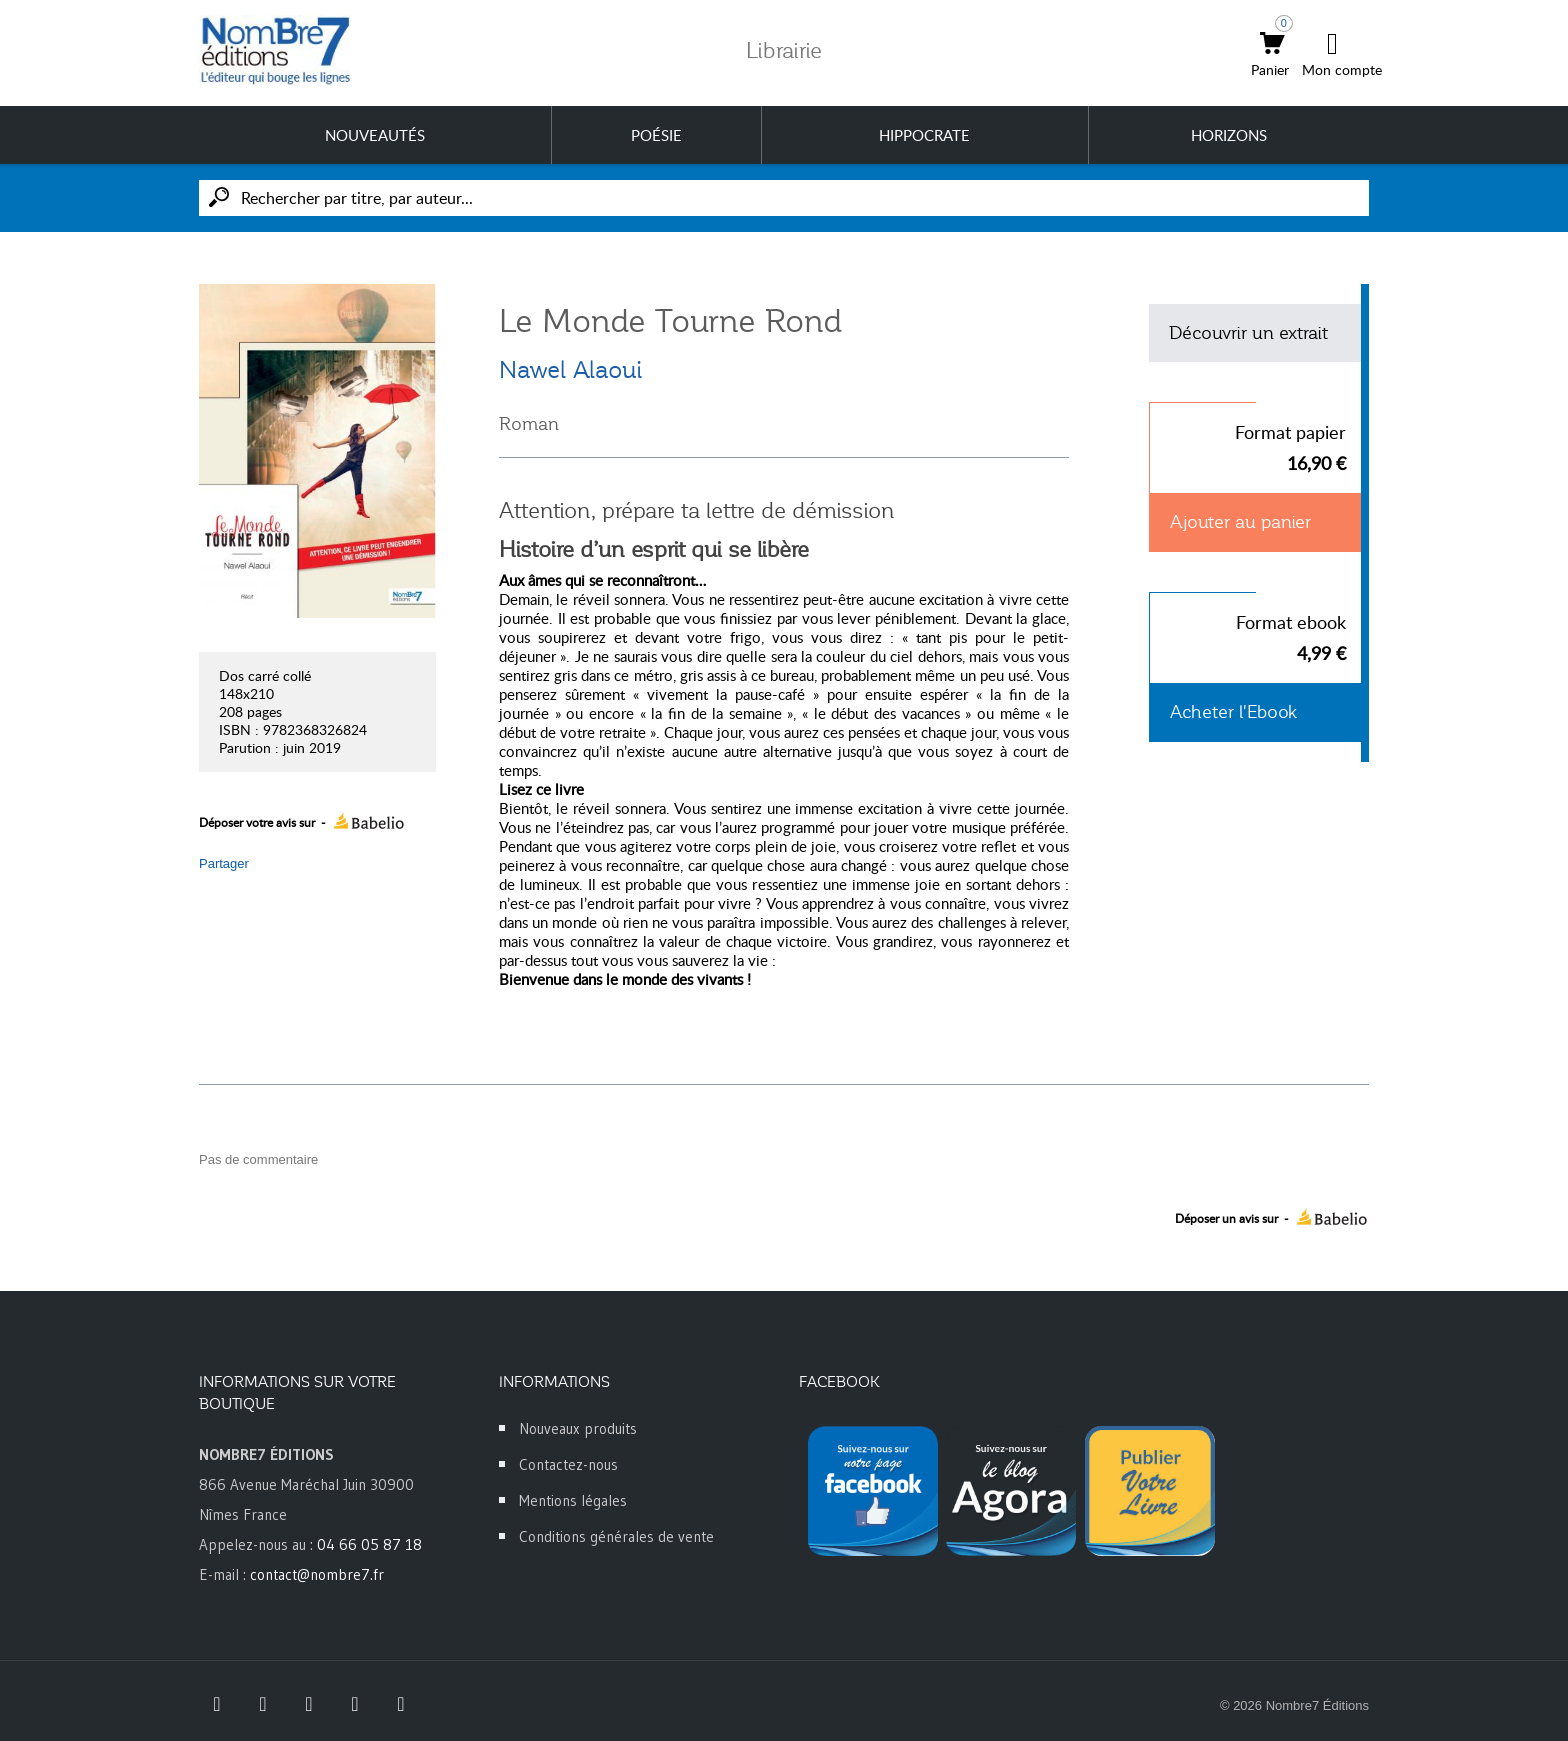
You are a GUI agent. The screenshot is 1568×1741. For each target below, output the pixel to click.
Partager (224, 863)
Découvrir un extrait (1248, 333)
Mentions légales (573, 1500)
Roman (529, 424)
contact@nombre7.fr (317, 1574)
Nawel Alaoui (570, 370)
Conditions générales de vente (616, 1536)
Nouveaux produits (578, 1428)
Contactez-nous (568, 1464)
